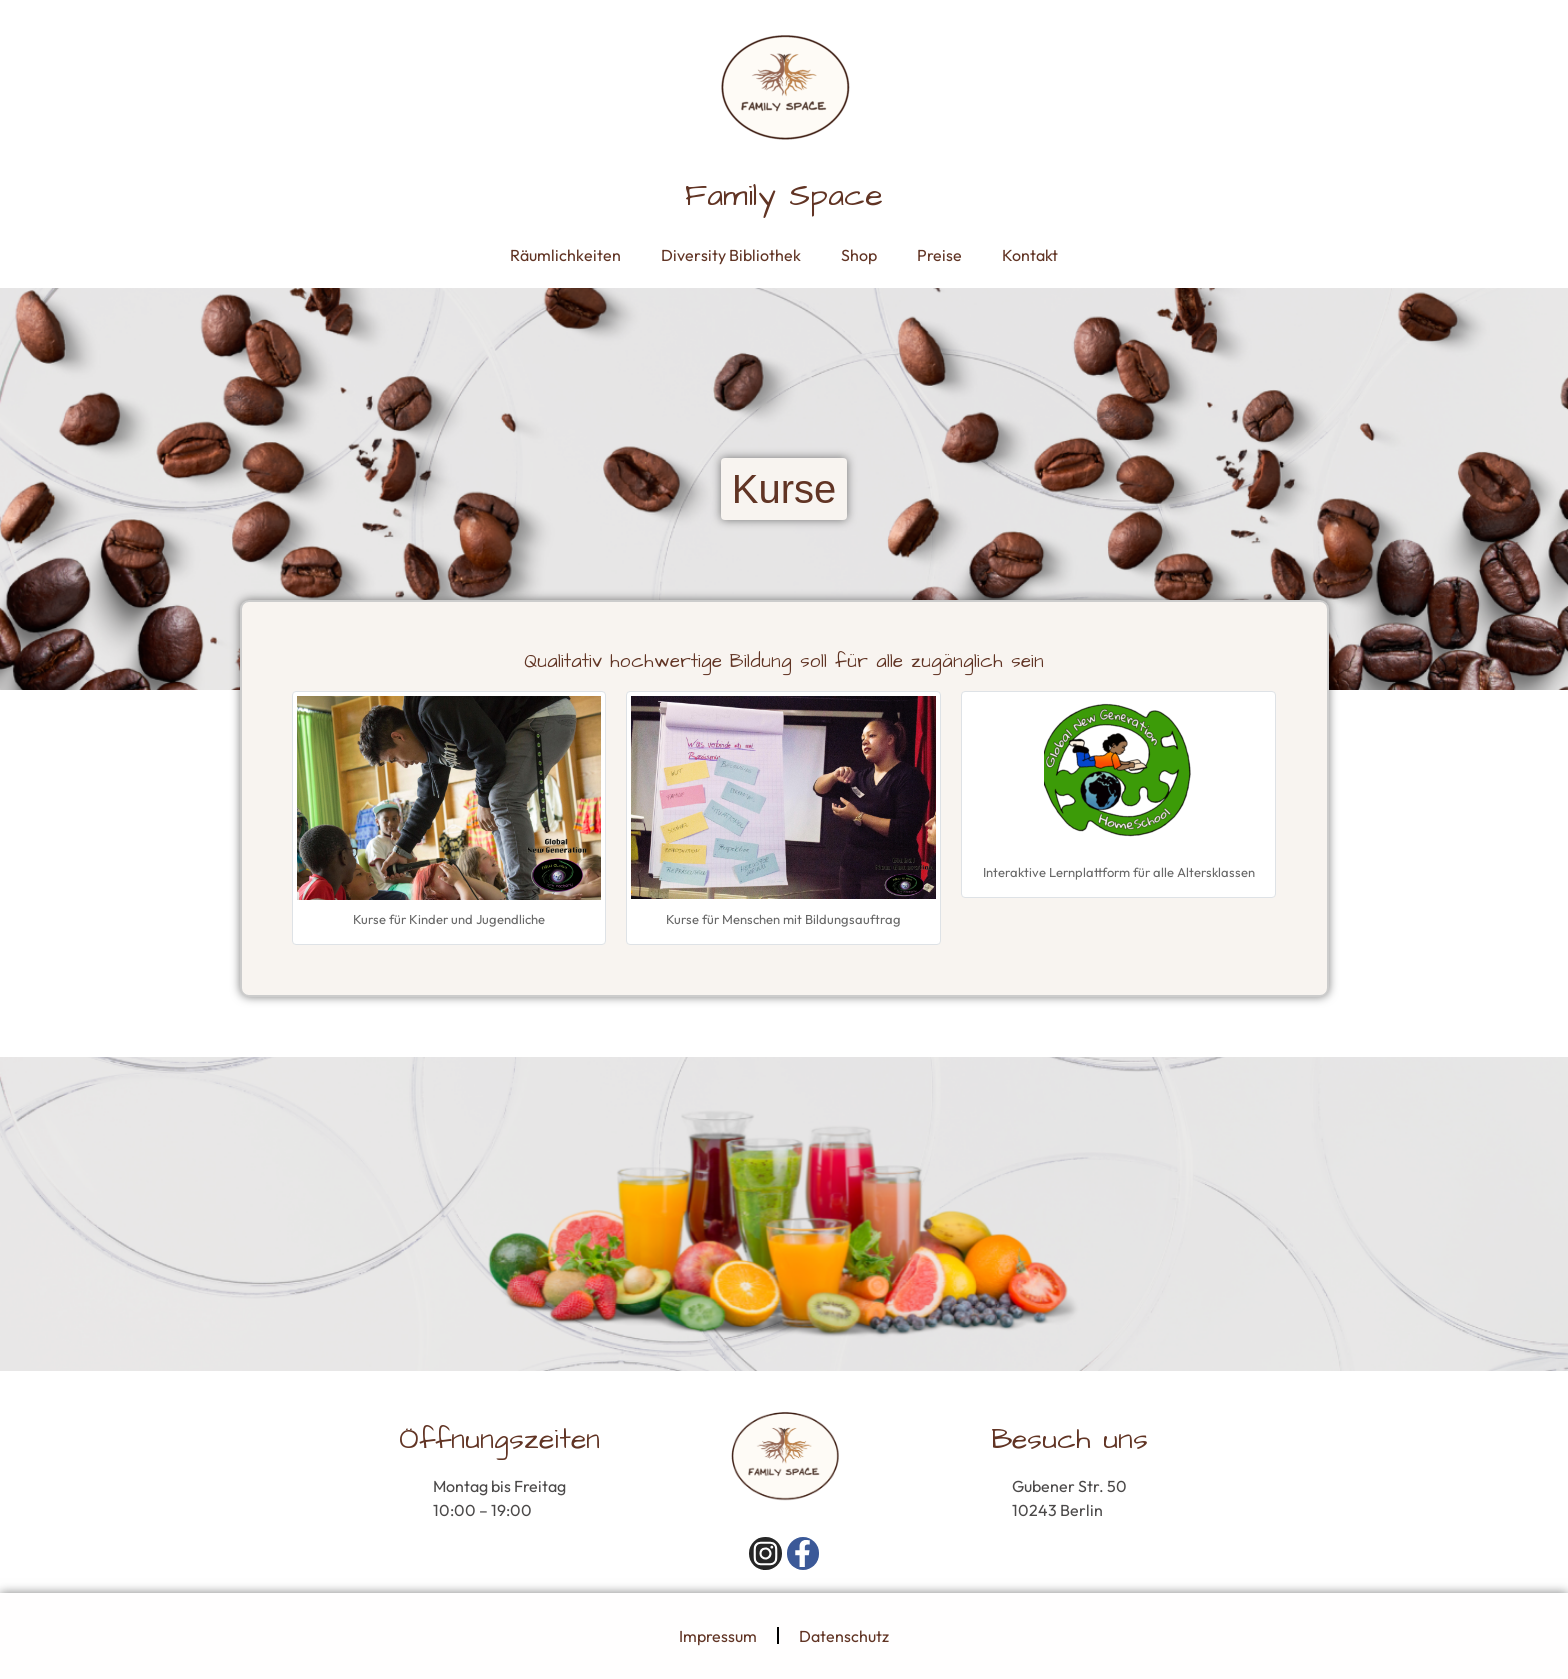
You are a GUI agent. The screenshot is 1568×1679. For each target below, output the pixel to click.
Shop (859, 255)
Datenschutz (844, 1636)
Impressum (718, 1636)
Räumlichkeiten (565, 255)
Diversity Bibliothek (731, 255)
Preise (939, 255)
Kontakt (1030, 255)
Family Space (784, 195)
